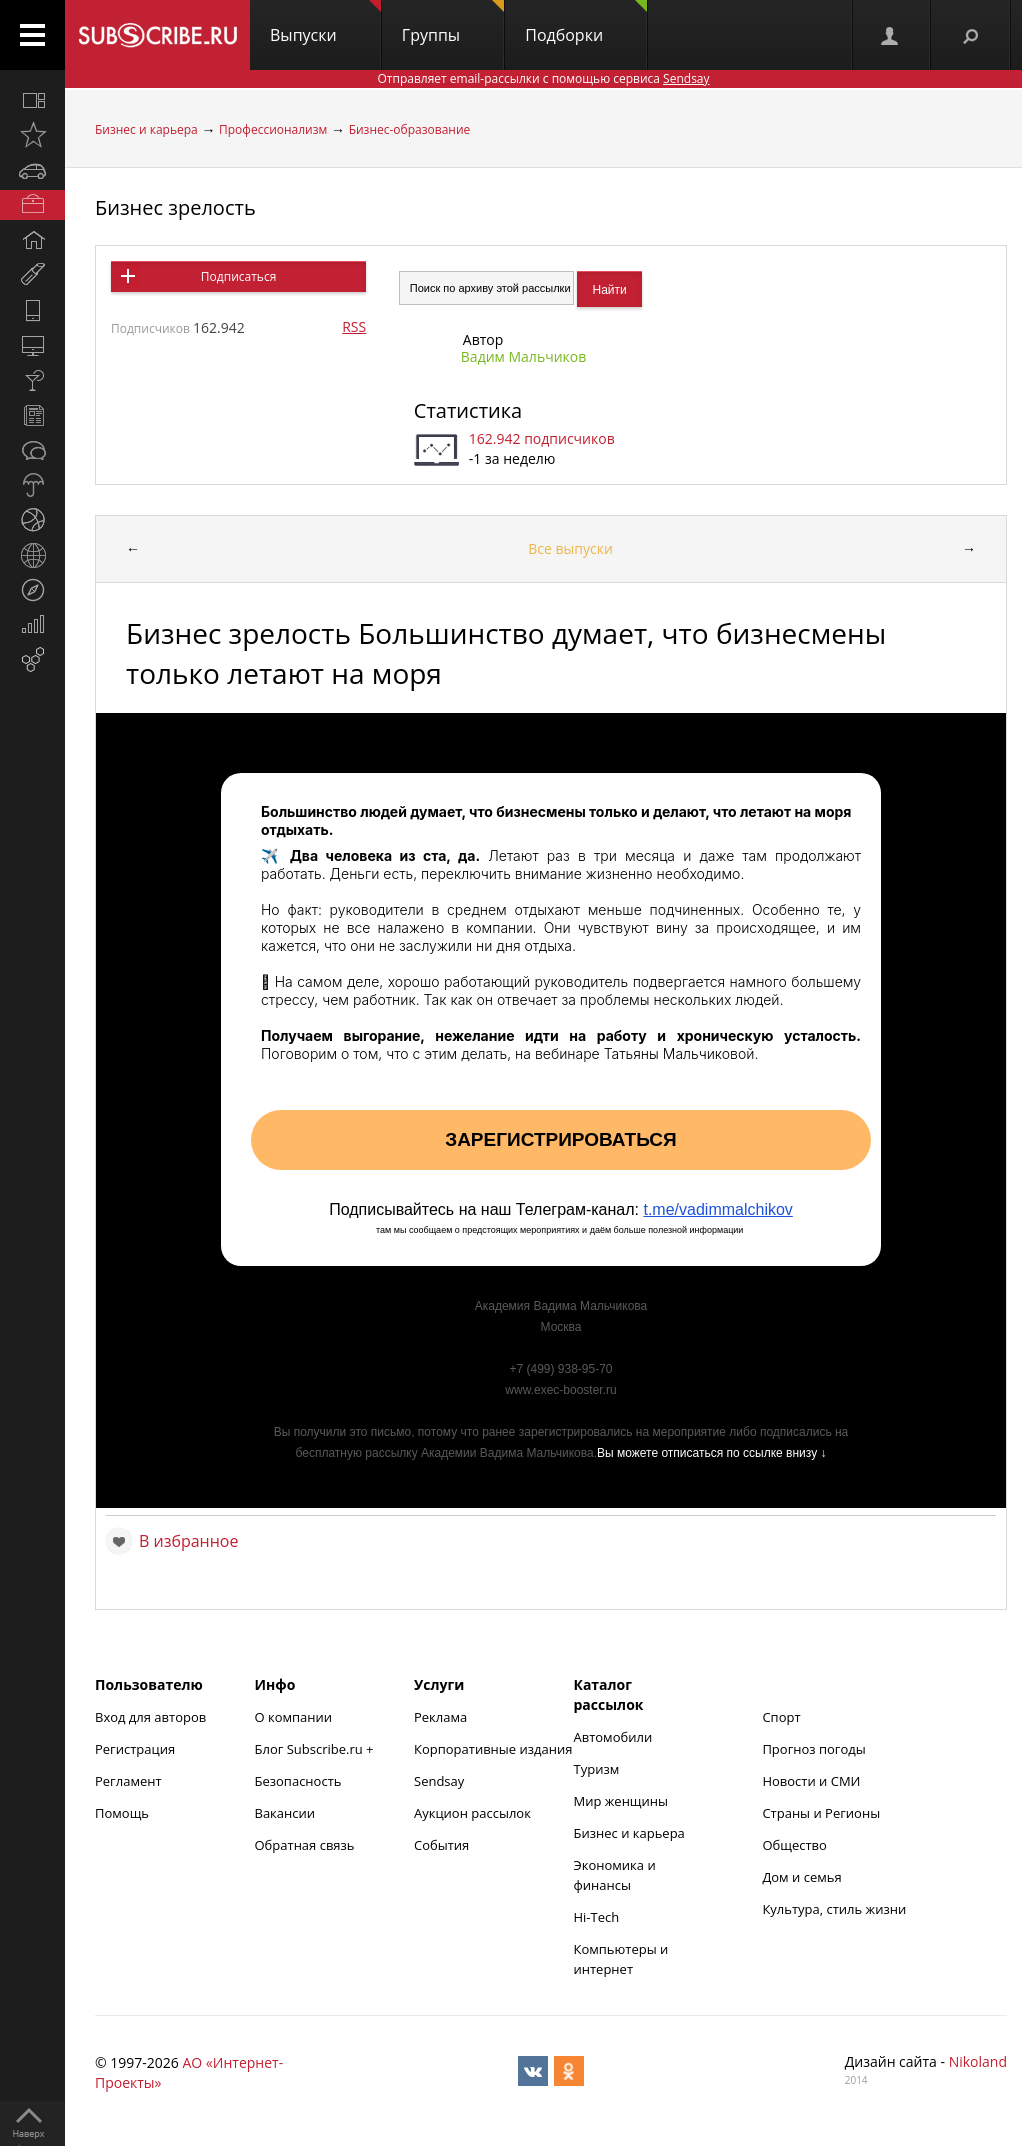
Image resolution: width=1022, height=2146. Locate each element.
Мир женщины (621, 1801)
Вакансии (285, 1813)
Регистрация (135, 1749)
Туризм (597, 1769)
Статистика (468, 410)
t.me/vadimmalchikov (717, 1209)
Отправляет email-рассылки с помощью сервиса (543, 78)
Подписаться (238, 276)
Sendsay (439, 1781)
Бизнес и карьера (146, 129)
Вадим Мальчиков (523, 356)
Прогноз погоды (813, 1749)
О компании (294, 1717)
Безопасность (298, 1781)
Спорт (781, 1717)
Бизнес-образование (410, 129)
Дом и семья (801, 1877)
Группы (453, 23)
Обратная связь (305, 1845)
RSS (354, 326)
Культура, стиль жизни (834, 1909)
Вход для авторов (150, 1717)
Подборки (586, 23)
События (441, 1845)
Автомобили (613, 1737)
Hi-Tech (597, 1917)
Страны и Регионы (821, 1813)
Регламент (128, 1781)
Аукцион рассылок (472, 1813)
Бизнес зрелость (175, 207)
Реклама (440, 1717)
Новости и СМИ (811, 1781)
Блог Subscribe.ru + (316, 1749)
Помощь (122, 1813)
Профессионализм (273, 129)
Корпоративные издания (493, 1749)
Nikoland (978, 2061)
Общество (794, 1845)
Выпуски (325, 23)
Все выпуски (570, 548)
